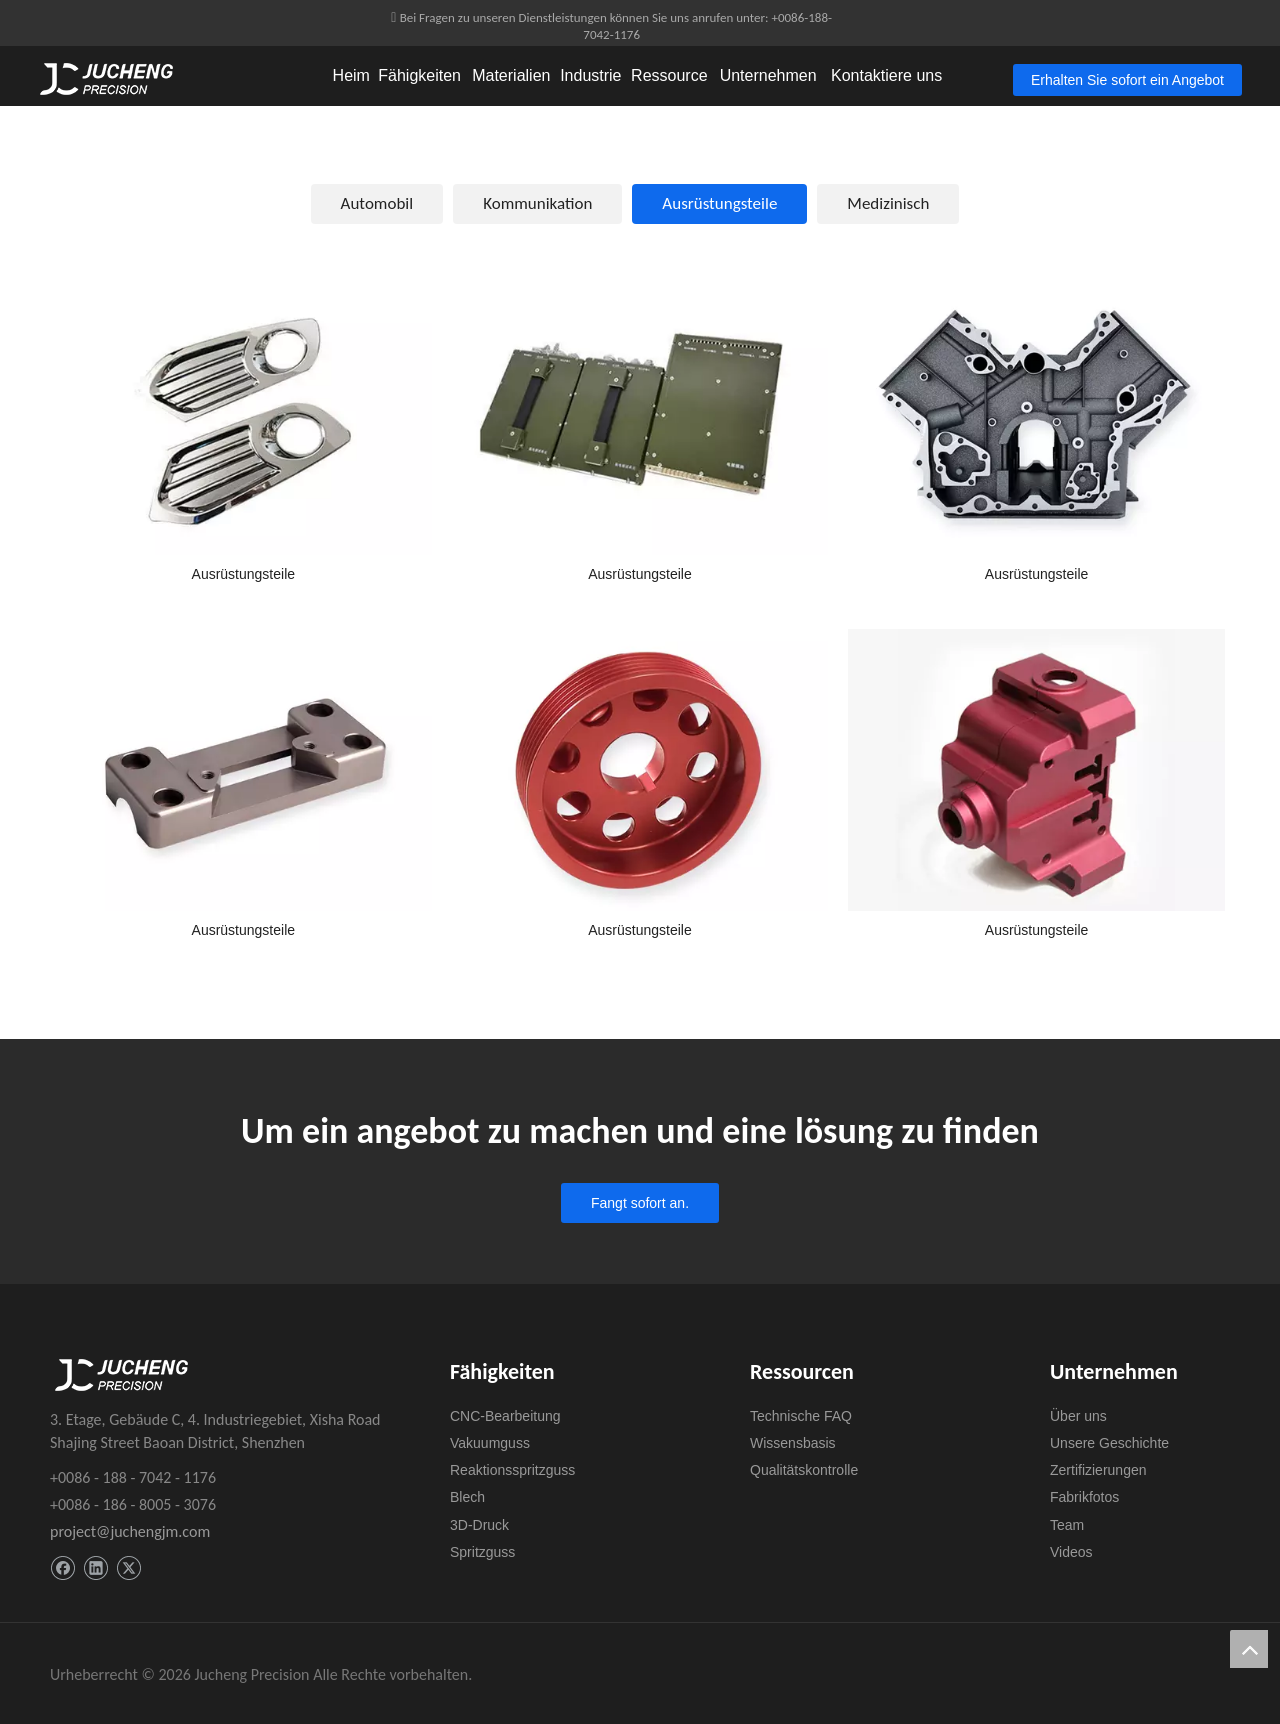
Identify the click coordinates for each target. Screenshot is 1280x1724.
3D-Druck (479, 1525)
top (1249, 1649)
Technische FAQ (801, 1416)
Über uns (1078, 1416)
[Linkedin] (95, 1568)
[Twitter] (128, 1568)
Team (1067, 1525)
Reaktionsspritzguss (512, 1470)
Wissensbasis (793, 1443)
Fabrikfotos (1084, 1497)
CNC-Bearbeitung (505, 1416)
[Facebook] (62, 1568)
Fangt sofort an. (640, 1203)
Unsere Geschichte (1109, 1443)
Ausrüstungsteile (719, 203)
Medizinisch (888, 203)
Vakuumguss (490, 1443)
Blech (467, 1497)
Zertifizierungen (1098, 1470)
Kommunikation (537, 203)
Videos (1071, 1552)
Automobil (377, 203)
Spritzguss (482, 1552)
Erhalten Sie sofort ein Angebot (1127, 80)
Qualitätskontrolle (804, 1470)
